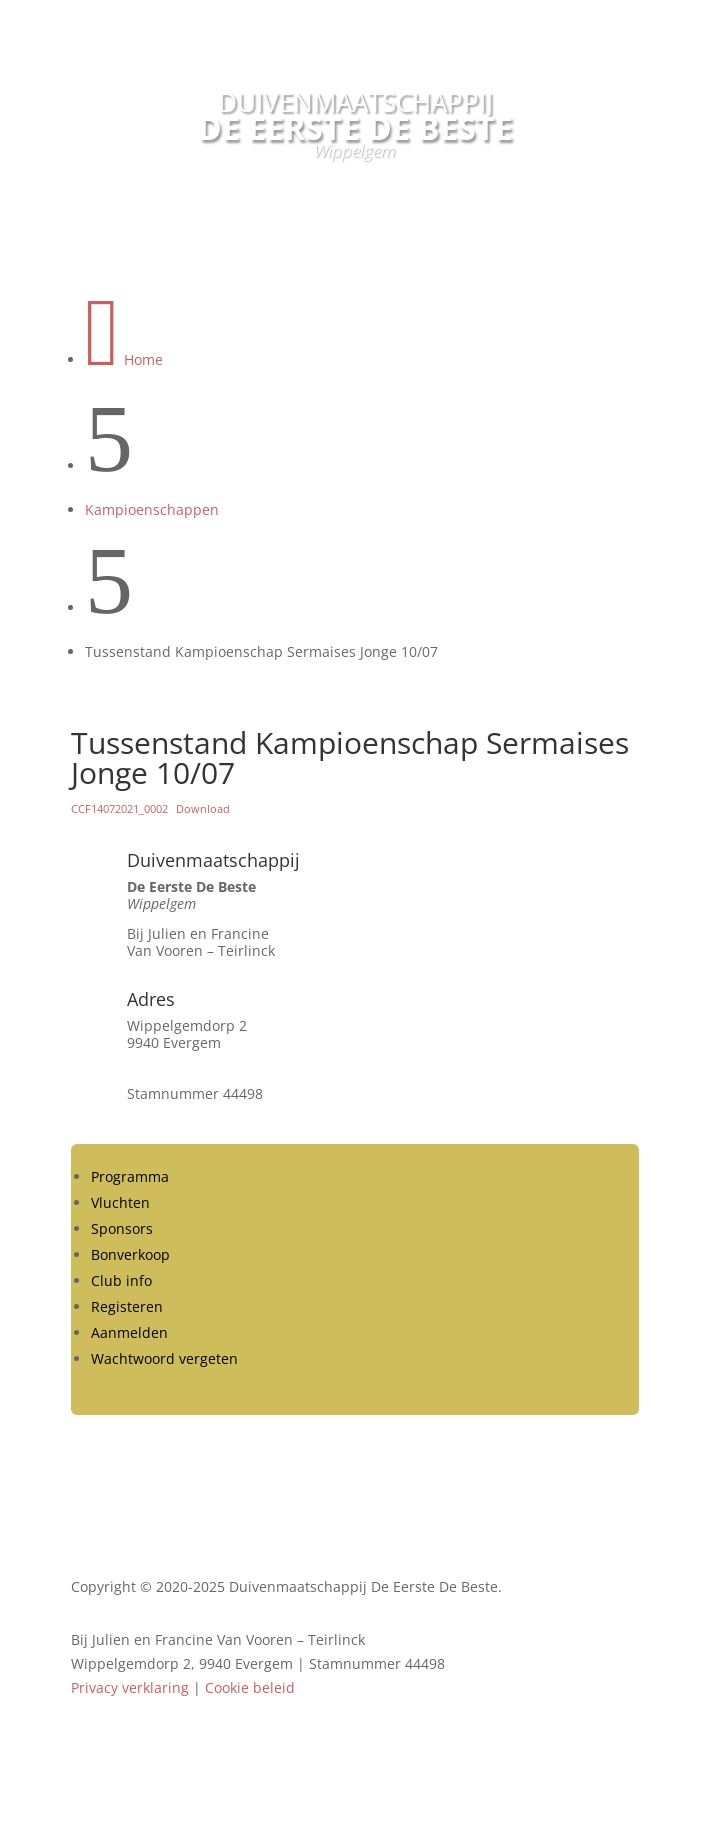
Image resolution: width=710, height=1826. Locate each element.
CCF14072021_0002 (119, 808)
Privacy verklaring (130, 1687)
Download (203, 808)
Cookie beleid (250, 1687)
